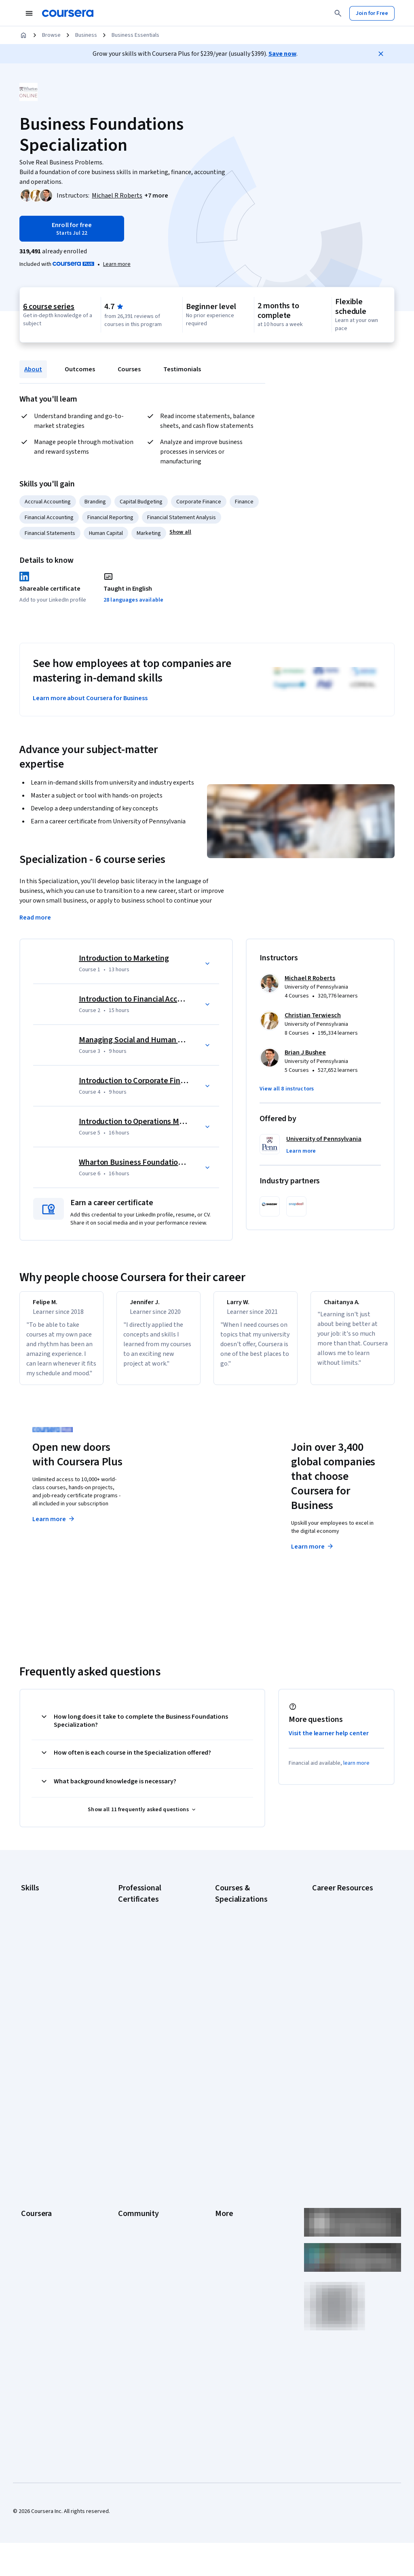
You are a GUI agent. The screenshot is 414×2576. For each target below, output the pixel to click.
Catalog (30, 2169)
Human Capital (106, 533)
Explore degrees (189, 1527)
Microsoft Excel (39, 1980)
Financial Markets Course (245, 1999)
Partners (128, 2133)
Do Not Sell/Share (236, 2254)
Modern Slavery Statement (247, 2242)
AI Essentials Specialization (248, 1919)
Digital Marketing (41, 1956)
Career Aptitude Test (337, 1907)
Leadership (34, 2145)
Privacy (224, 2157)
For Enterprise (38, 2230)
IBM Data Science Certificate (152, 2048)
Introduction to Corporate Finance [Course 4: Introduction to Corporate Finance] (138, 1080)
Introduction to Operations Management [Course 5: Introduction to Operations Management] (149, 1121)
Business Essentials (135, 35)
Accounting (34, 1907)
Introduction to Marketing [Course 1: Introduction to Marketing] (124, 958)
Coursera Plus (38, 2181)
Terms (223, 2145)
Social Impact (37, 2278)
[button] (156, 196)
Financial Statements (50, 533)
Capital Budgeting (141, 502)
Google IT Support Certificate (154, 1971)
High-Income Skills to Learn (344, 2012)
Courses (129, 369)
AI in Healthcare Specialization (251, 1955)
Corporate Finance (198, 502)
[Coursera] (67, 13)
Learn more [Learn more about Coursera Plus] (54, 1528)
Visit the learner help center (329, 1742)
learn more (356, 1773)
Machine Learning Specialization (236, 2016)
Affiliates (225, 2230)
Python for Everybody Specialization (241, 2056)
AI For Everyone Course (243, 1943)
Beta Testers (134, 2145)
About (33, 369)
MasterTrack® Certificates (52, 2205)
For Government (41, 2242)
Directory (226, 2218)
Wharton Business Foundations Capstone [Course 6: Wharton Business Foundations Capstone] (150, 1162)
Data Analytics (38, 1944)
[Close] (381, 53)
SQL (26, 2016)
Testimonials (182, 369)
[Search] (338, 13)
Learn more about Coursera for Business (90, 698)
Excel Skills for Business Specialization (244, 1983)
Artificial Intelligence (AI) (50, 1919)
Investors (226, 2133)
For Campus (35, 2254)
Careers (30, 2157)
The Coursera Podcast (145, 2169)
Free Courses (37, 2290)
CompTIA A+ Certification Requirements (342, 1944)
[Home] (23, 35)
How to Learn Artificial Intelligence (338, 2028)
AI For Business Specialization (251, 1931)
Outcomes (80, 369)
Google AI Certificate (143, 1919)
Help (220, 2169)
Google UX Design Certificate (153, 2003)
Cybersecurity (38, 1932)
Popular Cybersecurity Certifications (339, 2069)
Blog (123, 2157)
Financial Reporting (110, 518)
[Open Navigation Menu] (29, 13)
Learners (128, 2121)
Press (222, 2121)
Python (29, 2004)
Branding (95, 502)
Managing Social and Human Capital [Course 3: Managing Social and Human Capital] (140, 1040)
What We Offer (38, 2133)
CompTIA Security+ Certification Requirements (345, 1964)
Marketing (149, 533)
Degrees (31, 2218)
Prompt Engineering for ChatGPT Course (243, 2036)
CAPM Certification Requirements (334, 1923)
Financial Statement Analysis (181, 518)
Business (86, 35)
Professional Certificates (51, 2193)
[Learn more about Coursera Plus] (117, 264)
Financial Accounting (49, 518)
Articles (224, 2205)
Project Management (46, 1992)
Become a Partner (42, 2266)
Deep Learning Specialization (250, 1967)
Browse (51, 35)
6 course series (48, 306)
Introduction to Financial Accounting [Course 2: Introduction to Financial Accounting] (141, 999)
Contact (224, 2193)
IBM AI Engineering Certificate (153, 2016)
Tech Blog (130, 2181)
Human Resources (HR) (48, 1968)
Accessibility (230, 2181)
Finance (244, 502)
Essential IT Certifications (343, 1980)
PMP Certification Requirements (333, 2049)
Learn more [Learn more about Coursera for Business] (312, 1556)
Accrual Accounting (48, 502)
